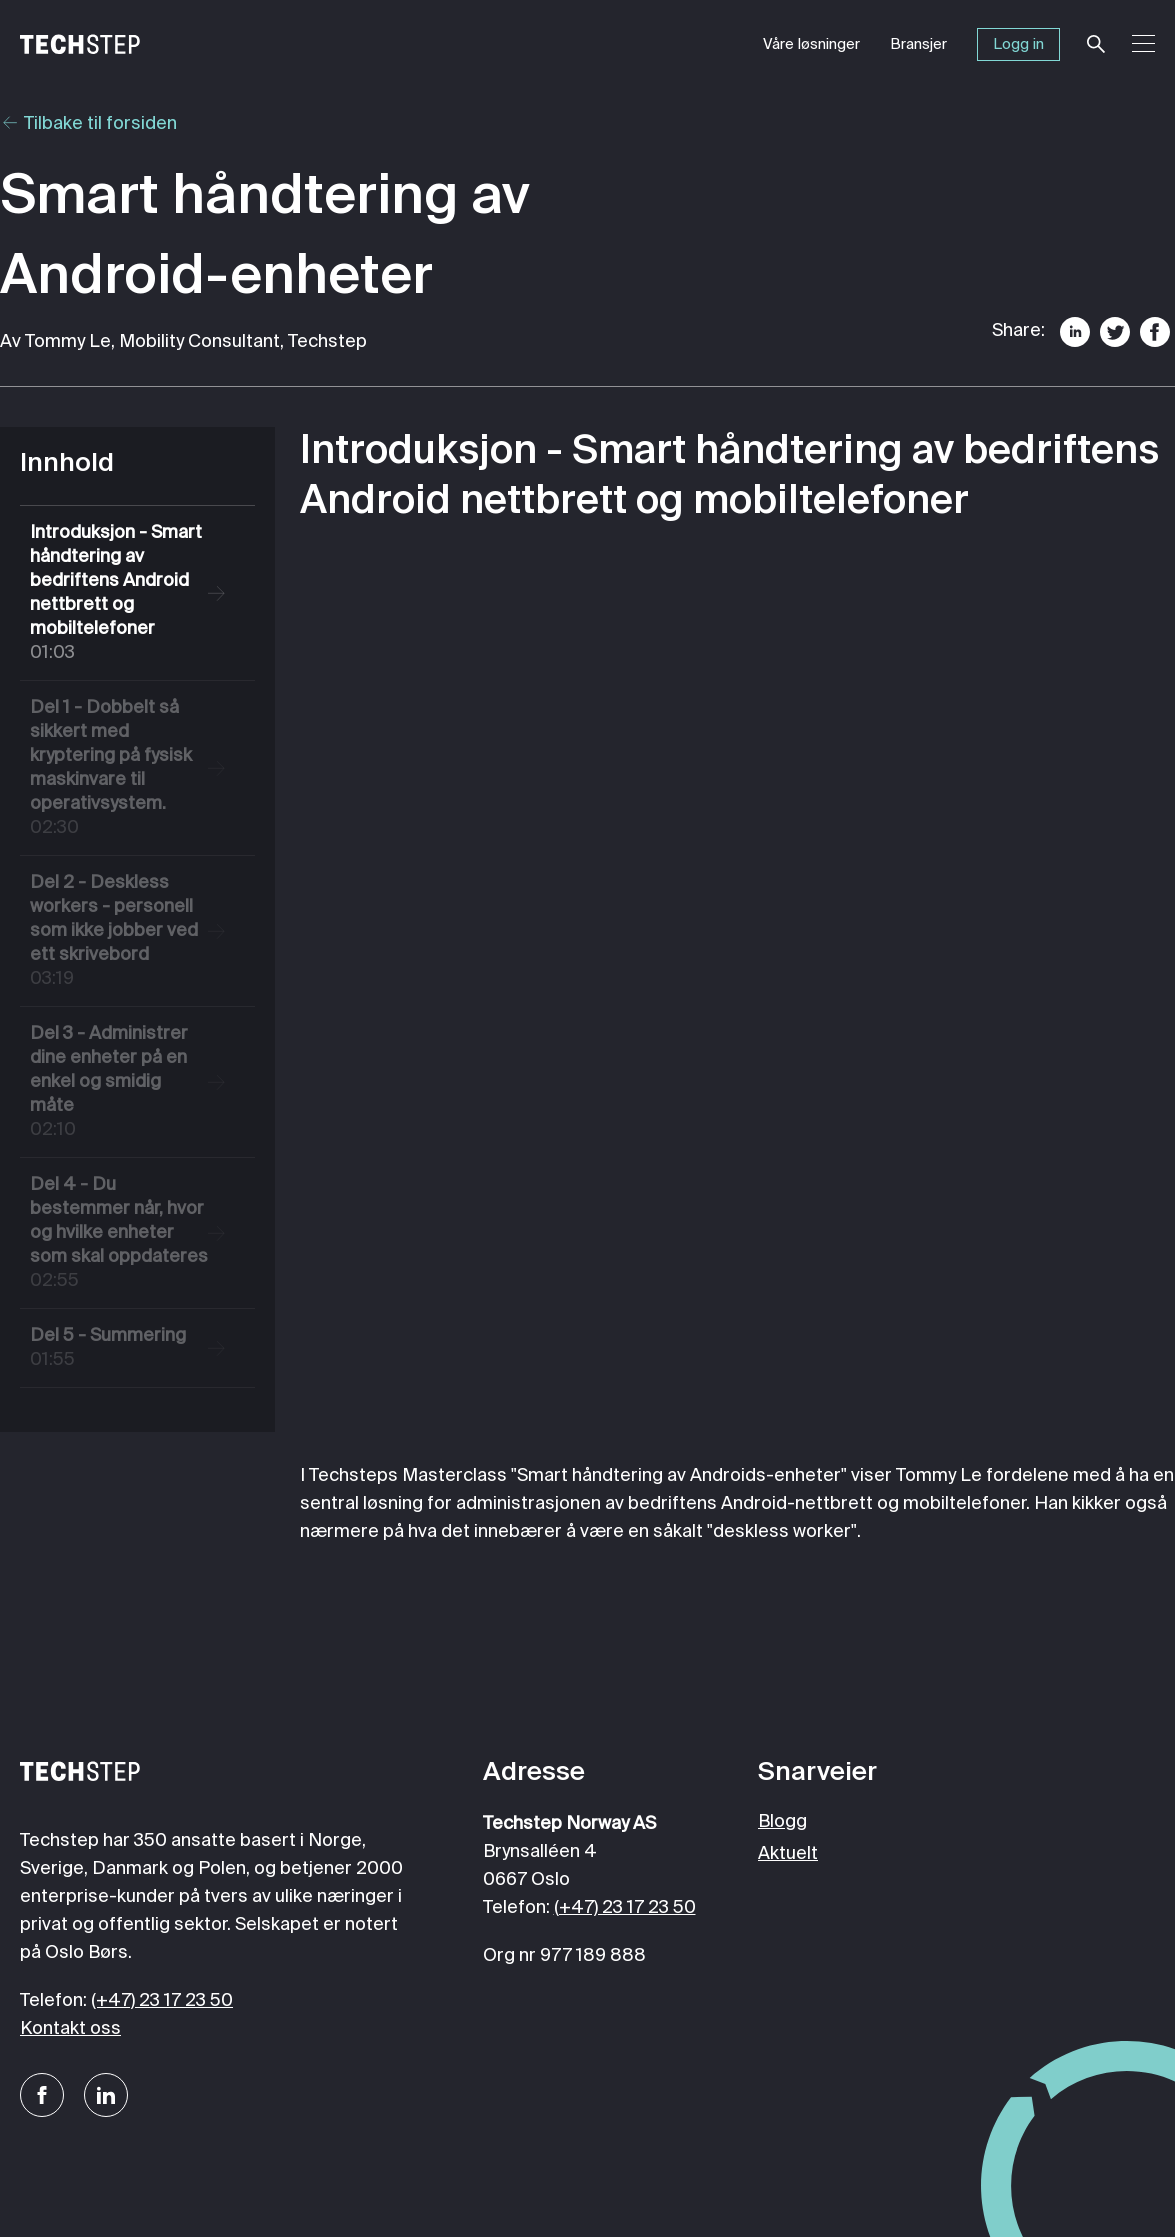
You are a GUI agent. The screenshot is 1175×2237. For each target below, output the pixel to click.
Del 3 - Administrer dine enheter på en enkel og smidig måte (119, 1083)
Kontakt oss (70, 2029)
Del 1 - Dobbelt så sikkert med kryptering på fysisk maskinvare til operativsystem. (119, 769)
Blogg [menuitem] (782, 1822)
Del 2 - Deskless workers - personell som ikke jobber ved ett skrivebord (119, 932)
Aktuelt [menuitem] (788, 1854)
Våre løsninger (811, 44)
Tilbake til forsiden (88, 124)
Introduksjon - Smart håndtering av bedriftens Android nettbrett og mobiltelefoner (119, 594)
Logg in (1018, 44)
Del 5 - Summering (119, 1349)
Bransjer (918, 44)
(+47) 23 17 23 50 (162, 2001)
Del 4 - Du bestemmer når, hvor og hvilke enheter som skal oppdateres (119, 1234)
